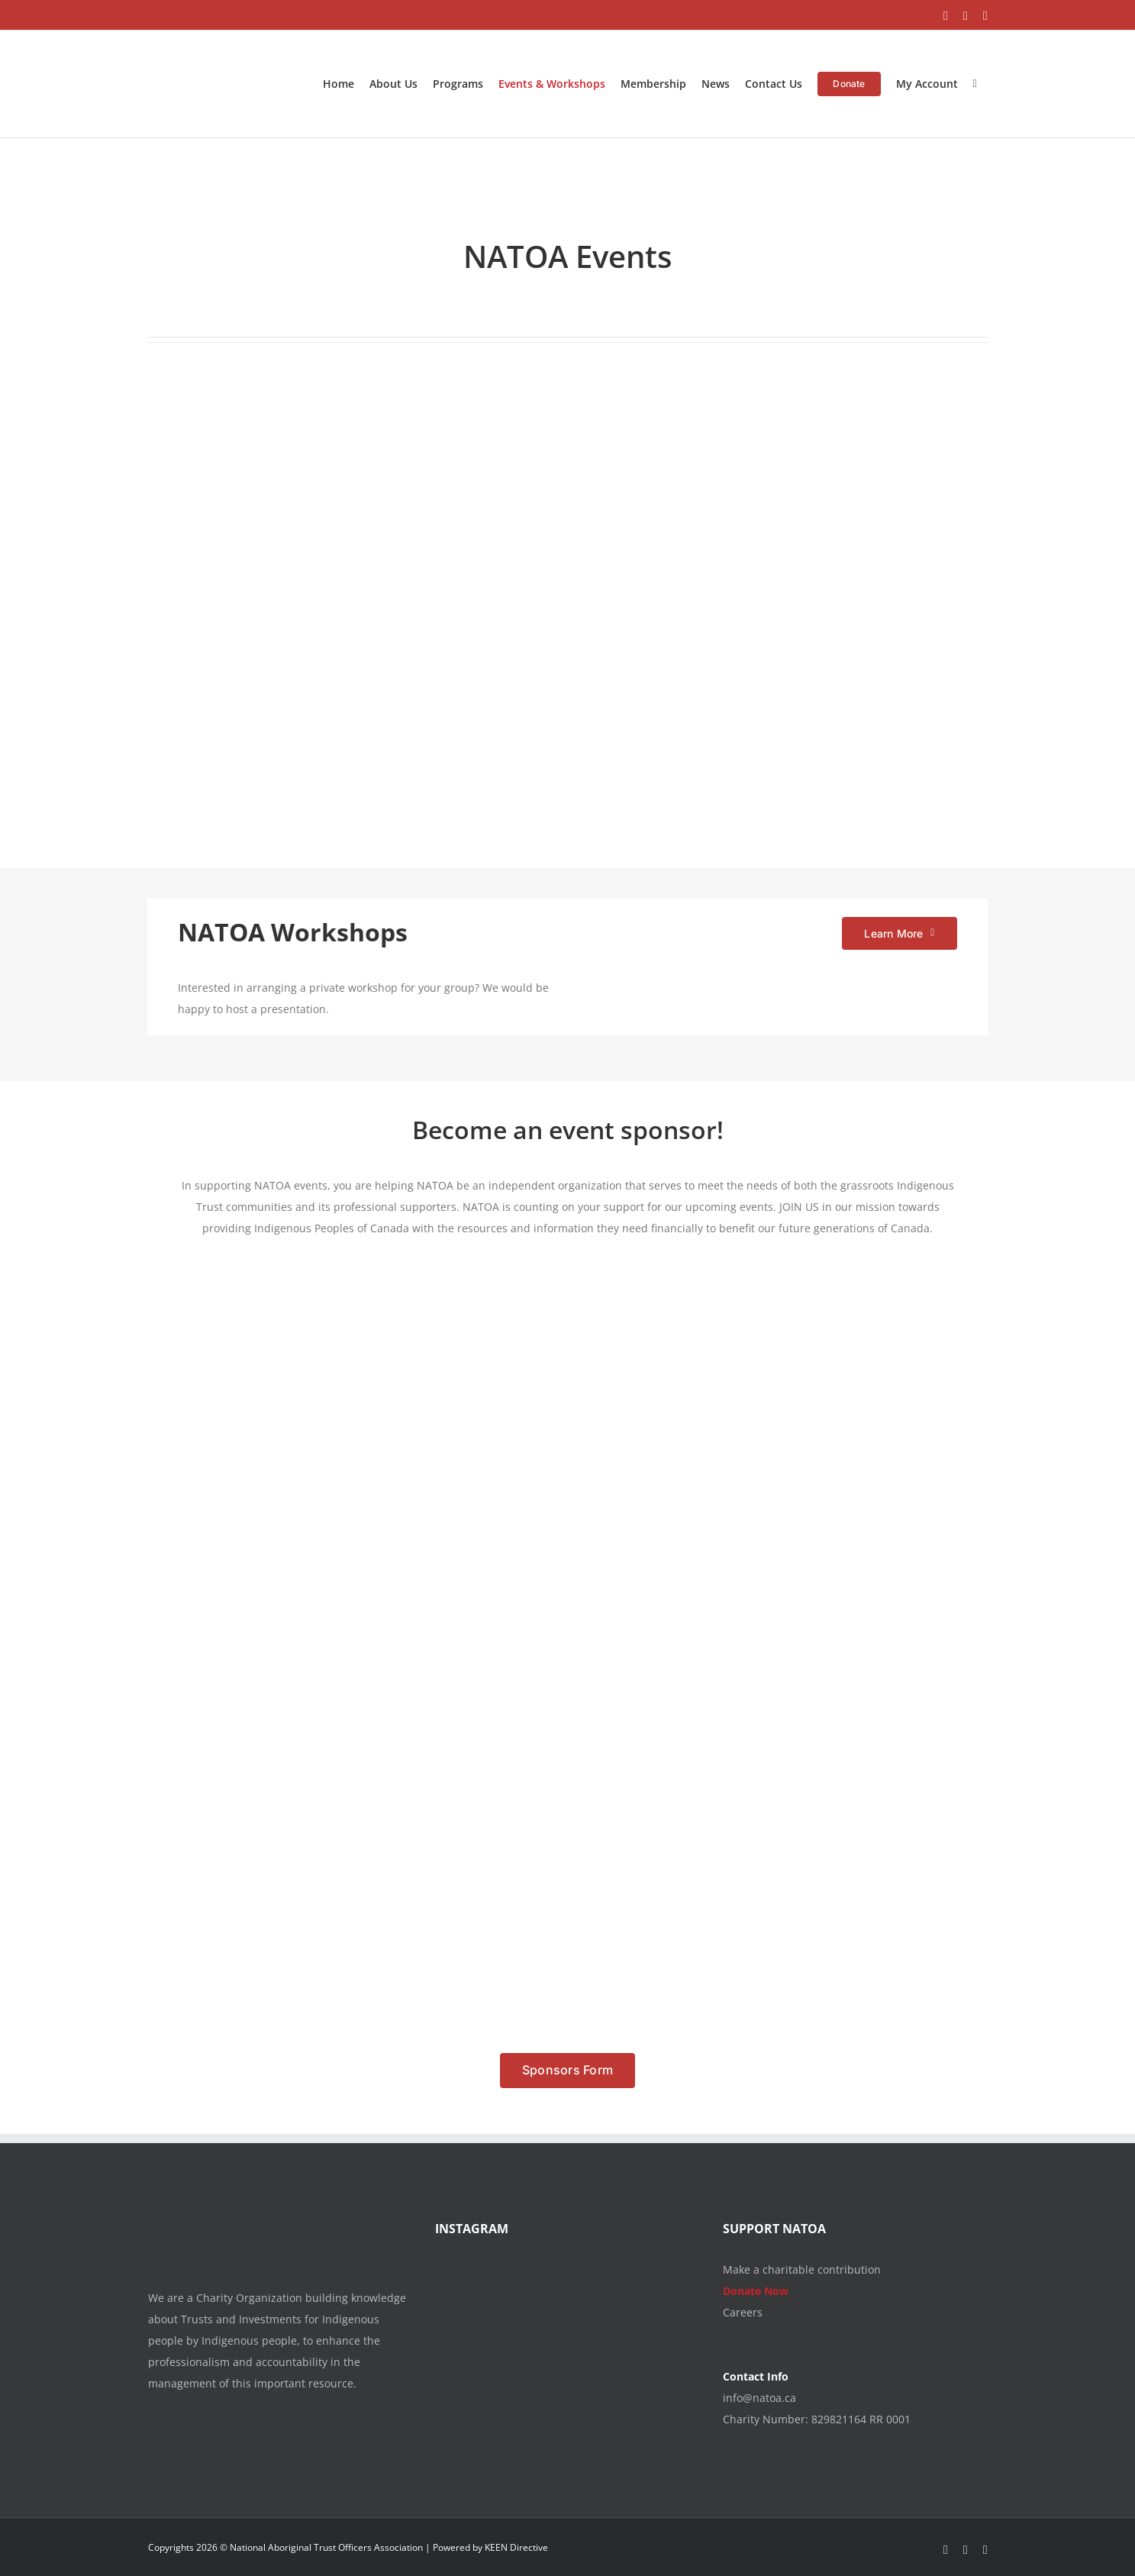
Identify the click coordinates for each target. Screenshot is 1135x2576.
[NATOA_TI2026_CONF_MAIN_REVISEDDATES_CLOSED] (538, 386)
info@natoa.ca (759, 2397)
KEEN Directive (516, 2547)
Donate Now (755, 2291)
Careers (743, 2312)
